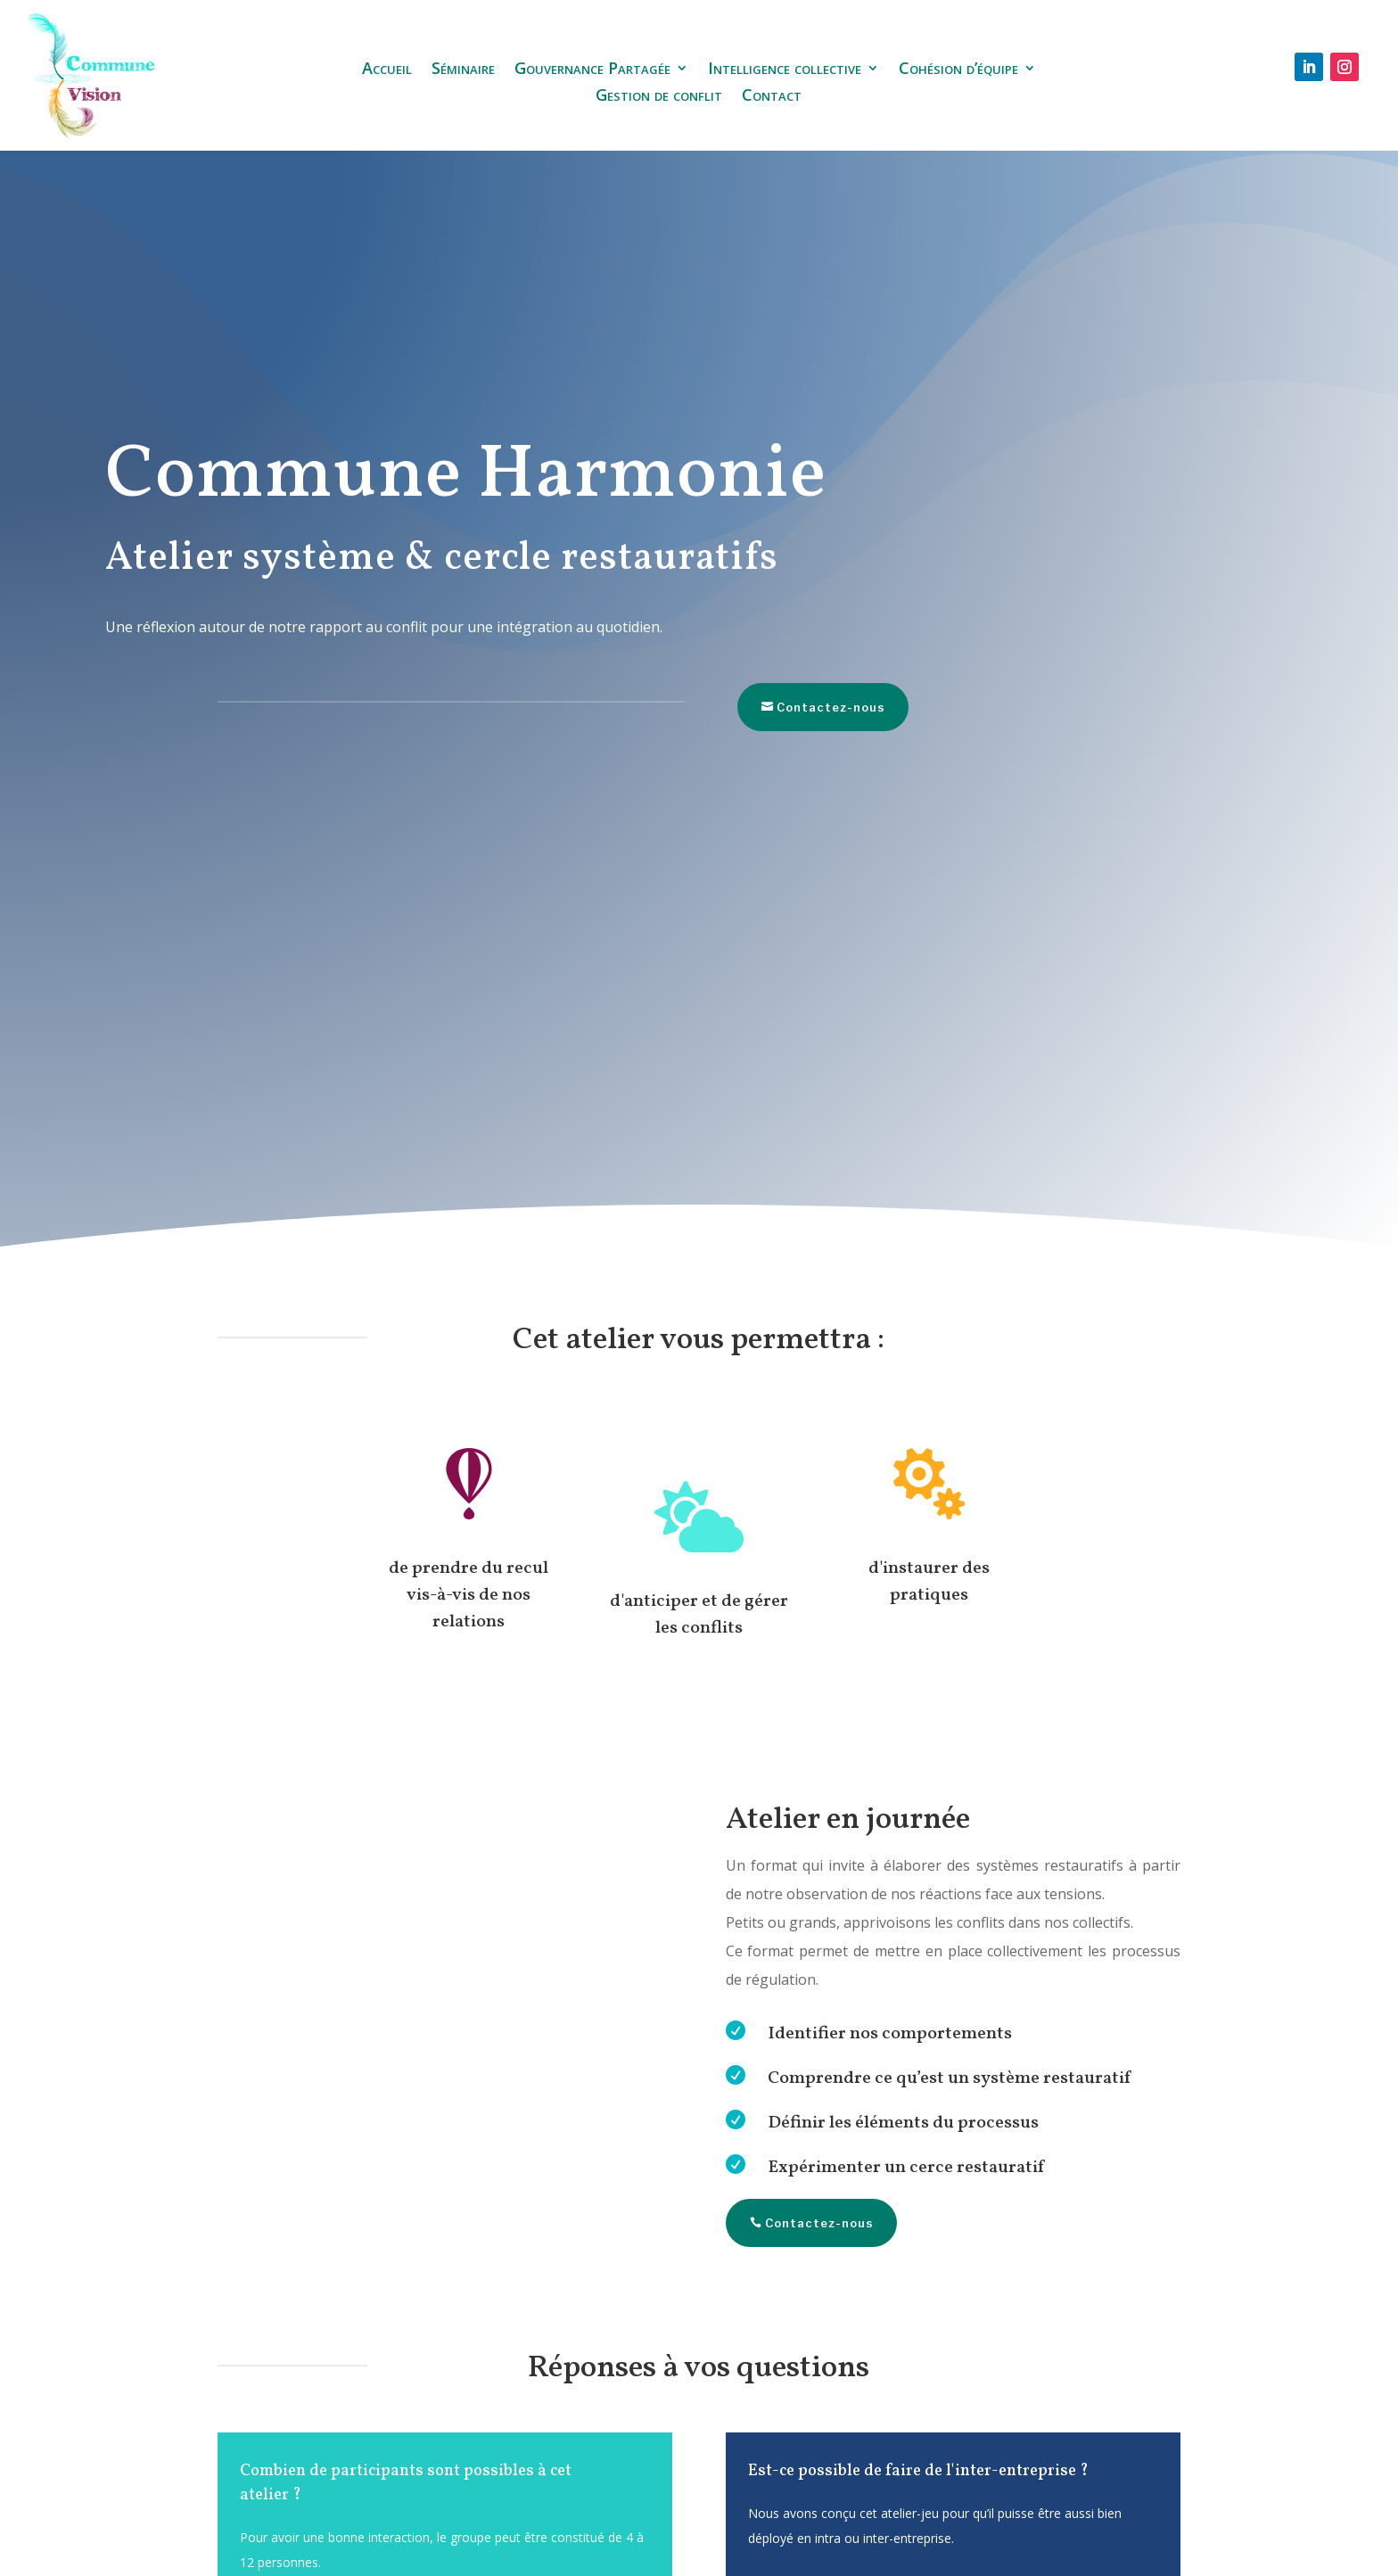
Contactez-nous (796, 707)
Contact (772, 96)
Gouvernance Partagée (592, 70)
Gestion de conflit (659, 96)
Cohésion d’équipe (958, 70)
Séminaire (463, 70)
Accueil (387, 70)
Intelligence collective (784, 70)
